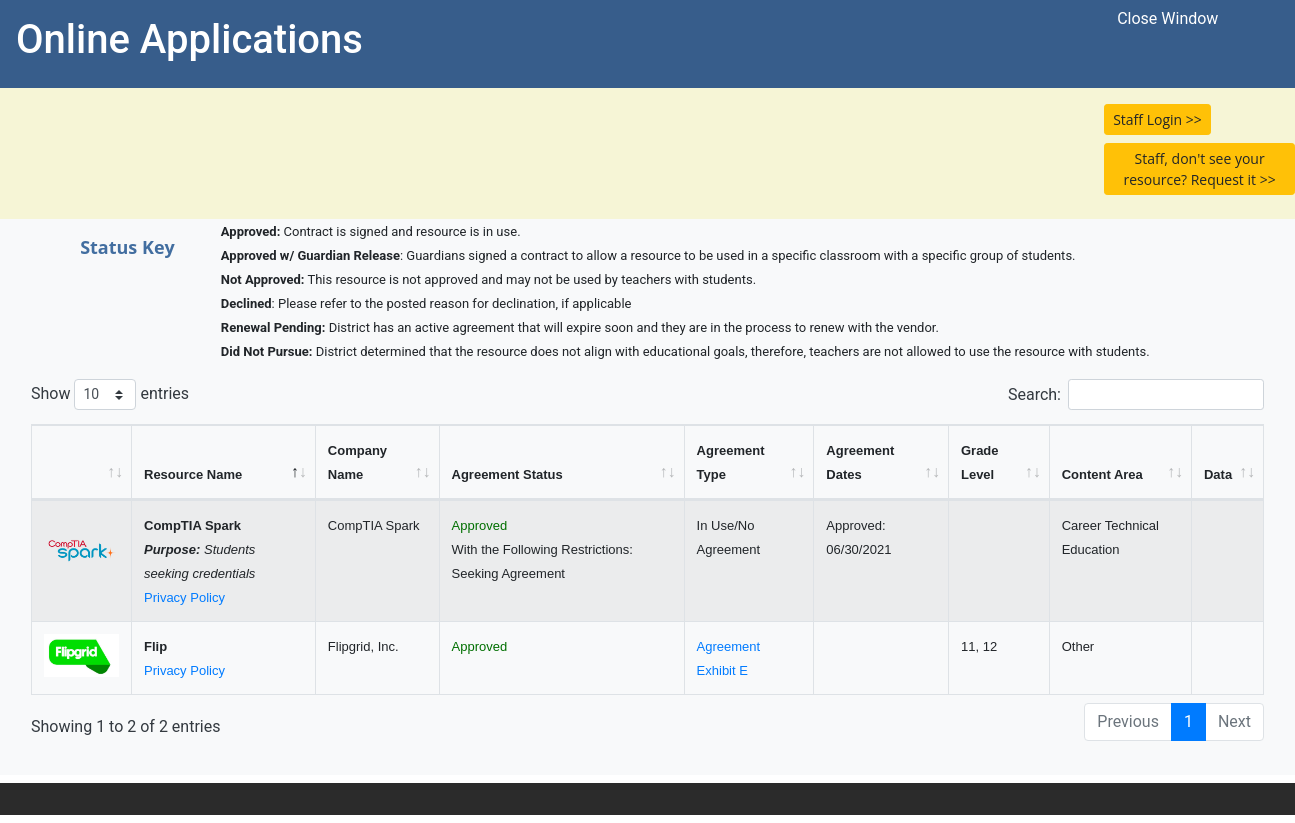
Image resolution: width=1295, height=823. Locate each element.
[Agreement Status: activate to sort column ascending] (562, 462)
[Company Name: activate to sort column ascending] (378, 462)
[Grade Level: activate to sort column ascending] (999, 462)
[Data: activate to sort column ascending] (1228, 462)
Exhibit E (722, 670)
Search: (1136, 394)
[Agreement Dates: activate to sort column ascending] (881, 462)
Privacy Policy (184, 597)
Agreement (729, 646)
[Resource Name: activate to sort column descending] (224, 462)
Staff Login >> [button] (1157, 119)
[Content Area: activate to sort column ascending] (1121, 462)
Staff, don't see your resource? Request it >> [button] (1199, 169)
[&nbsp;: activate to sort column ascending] (82, 462)
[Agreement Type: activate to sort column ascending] (750, 462)
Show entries (110, 394)
